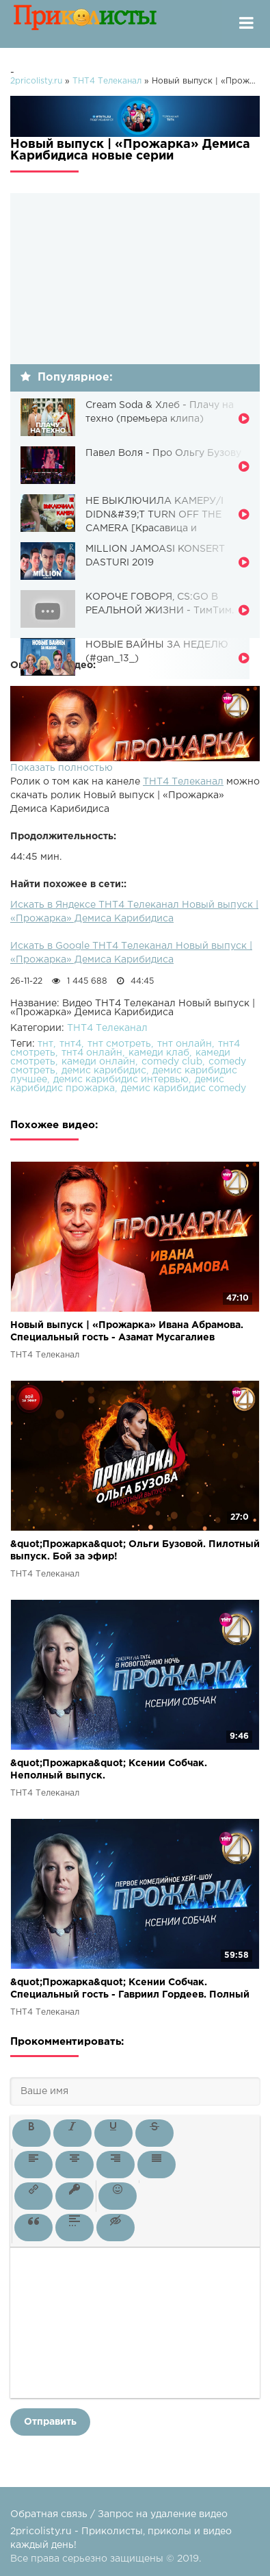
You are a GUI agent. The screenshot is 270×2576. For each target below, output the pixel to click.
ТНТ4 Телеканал (183, 782)
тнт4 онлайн (92, 1053)
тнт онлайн (184, 1044)
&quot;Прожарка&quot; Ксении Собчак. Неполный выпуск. (108, 1769)
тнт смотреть (119, 1044)
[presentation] (31, 2133)
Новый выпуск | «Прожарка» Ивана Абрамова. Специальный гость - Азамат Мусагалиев (126, 1331)
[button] (31, 2133)
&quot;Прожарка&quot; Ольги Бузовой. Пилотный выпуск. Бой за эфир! (135, 1550)
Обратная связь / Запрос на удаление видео (119, 2514)
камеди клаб (159, 1053)
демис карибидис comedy (183, 1088)
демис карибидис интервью (121, 1079)
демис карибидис (104, 1071)
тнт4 (70, 1044)
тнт (45, 1044)
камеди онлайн (98, 1062)
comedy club (171, 1062)
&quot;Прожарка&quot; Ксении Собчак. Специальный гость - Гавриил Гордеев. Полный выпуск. (129, 1989)
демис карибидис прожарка (117, 1084)
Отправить (50, 2422)
